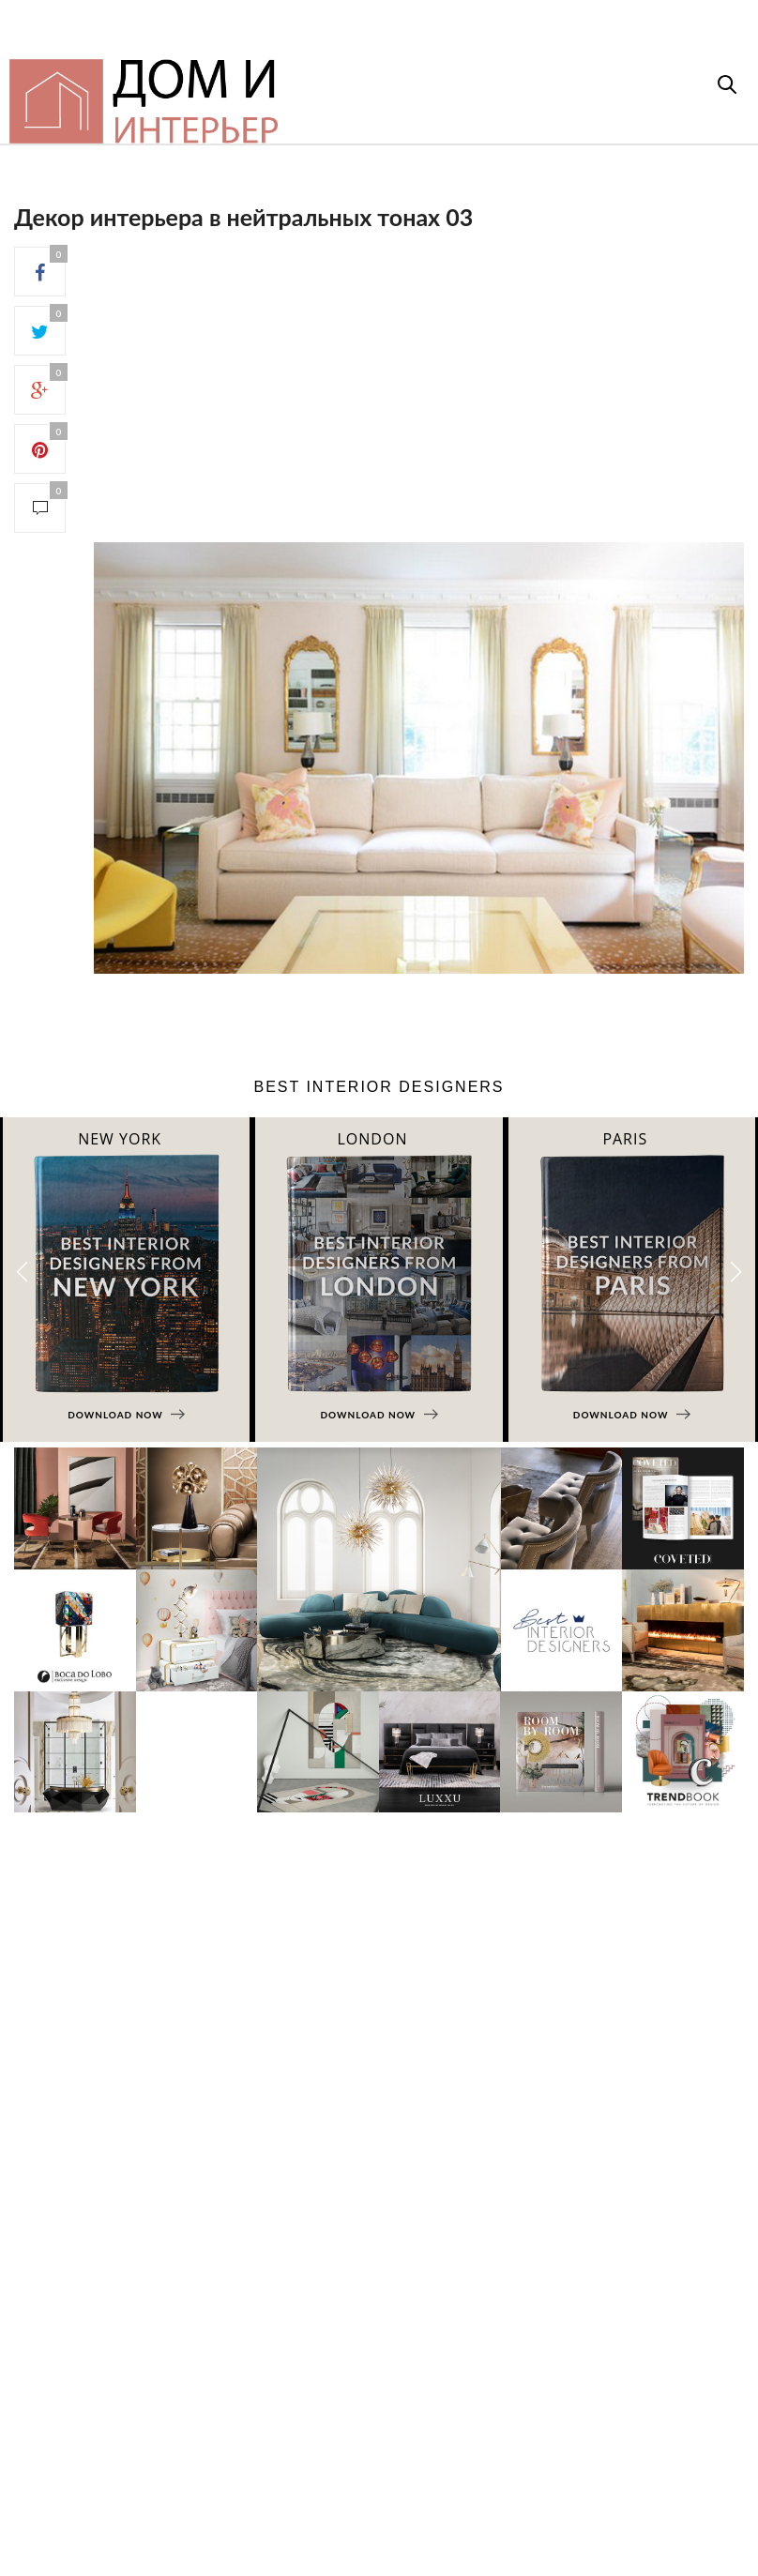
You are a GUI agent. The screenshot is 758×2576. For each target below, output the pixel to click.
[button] (736, 1271)
